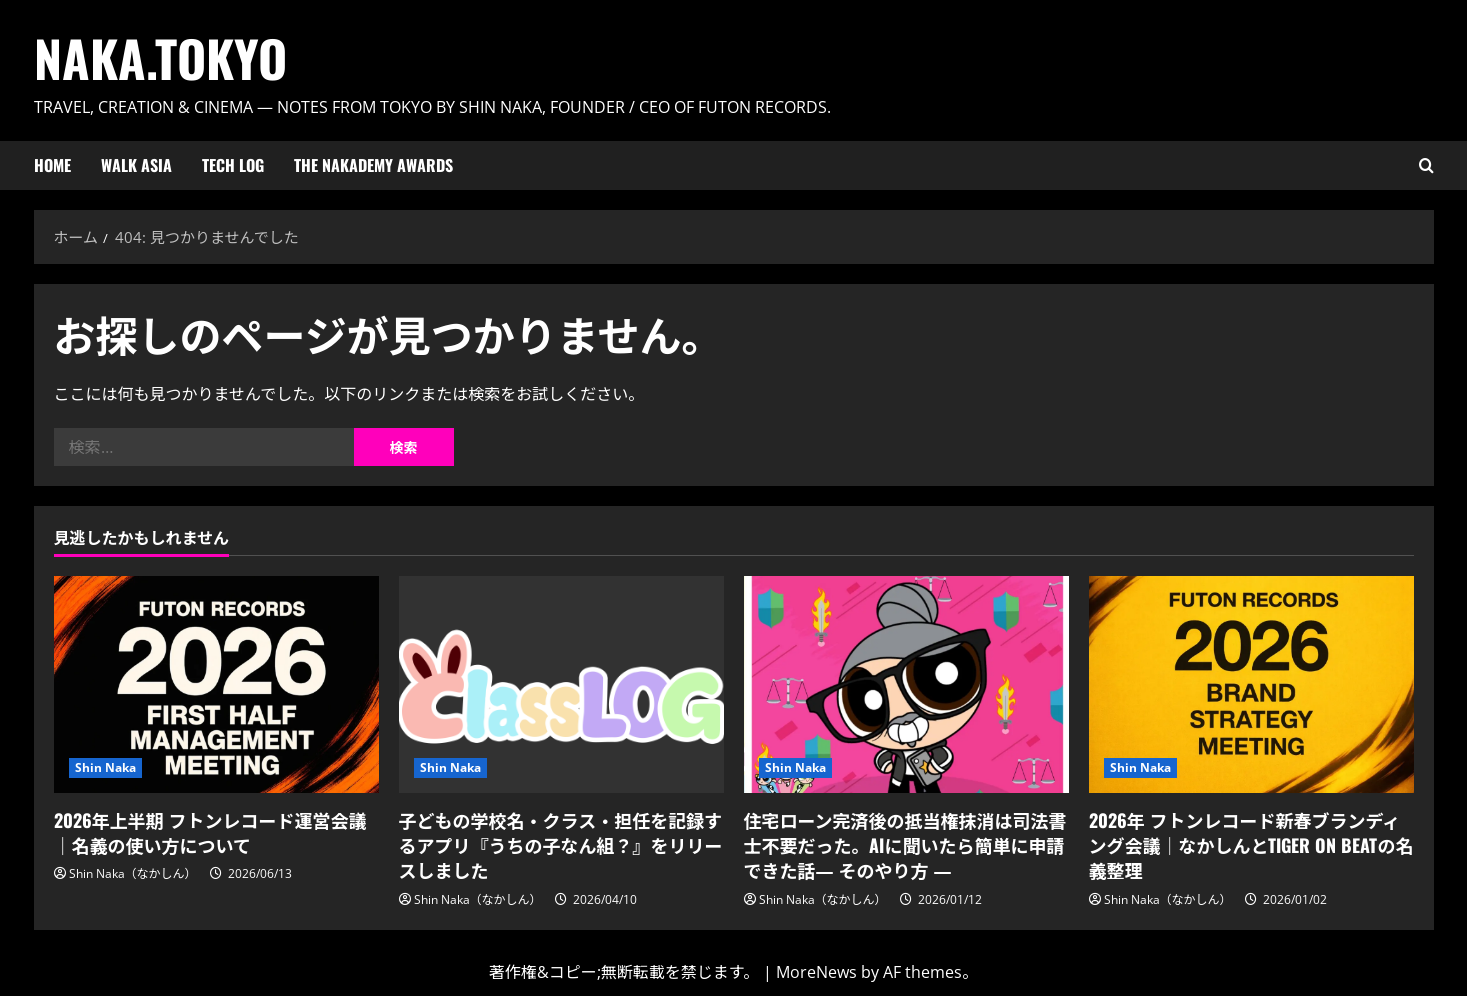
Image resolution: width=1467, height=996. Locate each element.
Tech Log (233, 165)
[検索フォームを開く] (1426, 165)
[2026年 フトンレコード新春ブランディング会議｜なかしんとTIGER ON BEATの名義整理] (1251, 684)
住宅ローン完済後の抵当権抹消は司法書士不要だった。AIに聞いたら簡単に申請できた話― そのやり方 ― (905, 845)
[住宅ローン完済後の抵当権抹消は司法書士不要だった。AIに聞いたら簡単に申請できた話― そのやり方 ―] (906, 684)
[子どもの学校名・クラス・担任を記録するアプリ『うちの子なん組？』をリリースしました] (561, 684)
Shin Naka (106, 767)
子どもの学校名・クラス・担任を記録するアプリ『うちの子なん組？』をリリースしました (561, 845)
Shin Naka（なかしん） (133, 873)
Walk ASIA (136, 165)
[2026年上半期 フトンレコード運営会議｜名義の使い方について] (216, 684)
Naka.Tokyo (160, 57)
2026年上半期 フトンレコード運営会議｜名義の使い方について (210, 832)
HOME (52, 165)
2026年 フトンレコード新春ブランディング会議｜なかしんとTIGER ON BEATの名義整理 (1251, 845)
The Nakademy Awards (373, 165)
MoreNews (816, 972)
